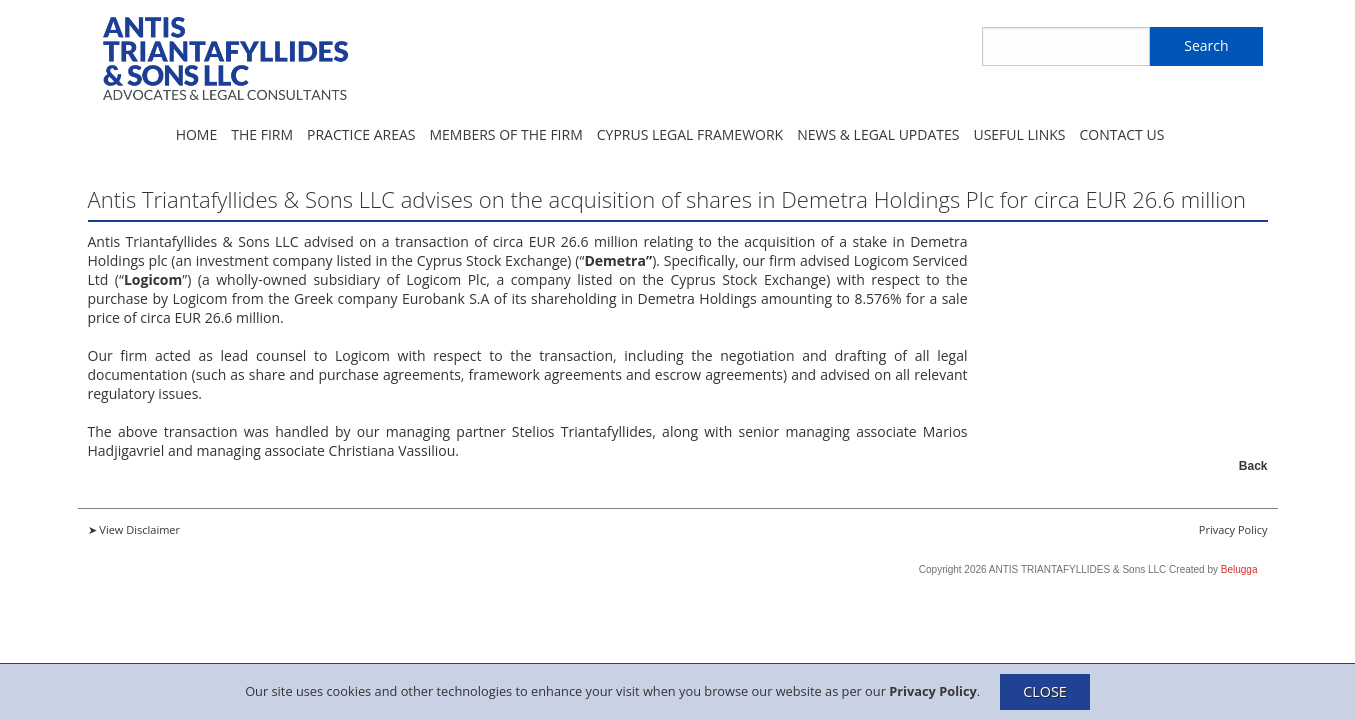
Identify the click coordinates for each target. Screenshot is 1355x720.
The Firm (262, 134)
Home (197, 134)
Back (1253, 466)
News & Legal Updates (878, 134)
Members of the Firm (505, 134)
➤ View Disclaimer (134, 529)
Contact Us (1121, 134)
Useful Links (1019, 134)
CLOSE (1045, 691)
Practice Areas (361, 134)
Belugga (1239, 569)
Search (1206, 45)
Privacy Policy (933, 690)
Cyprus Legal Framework (690, 134)
